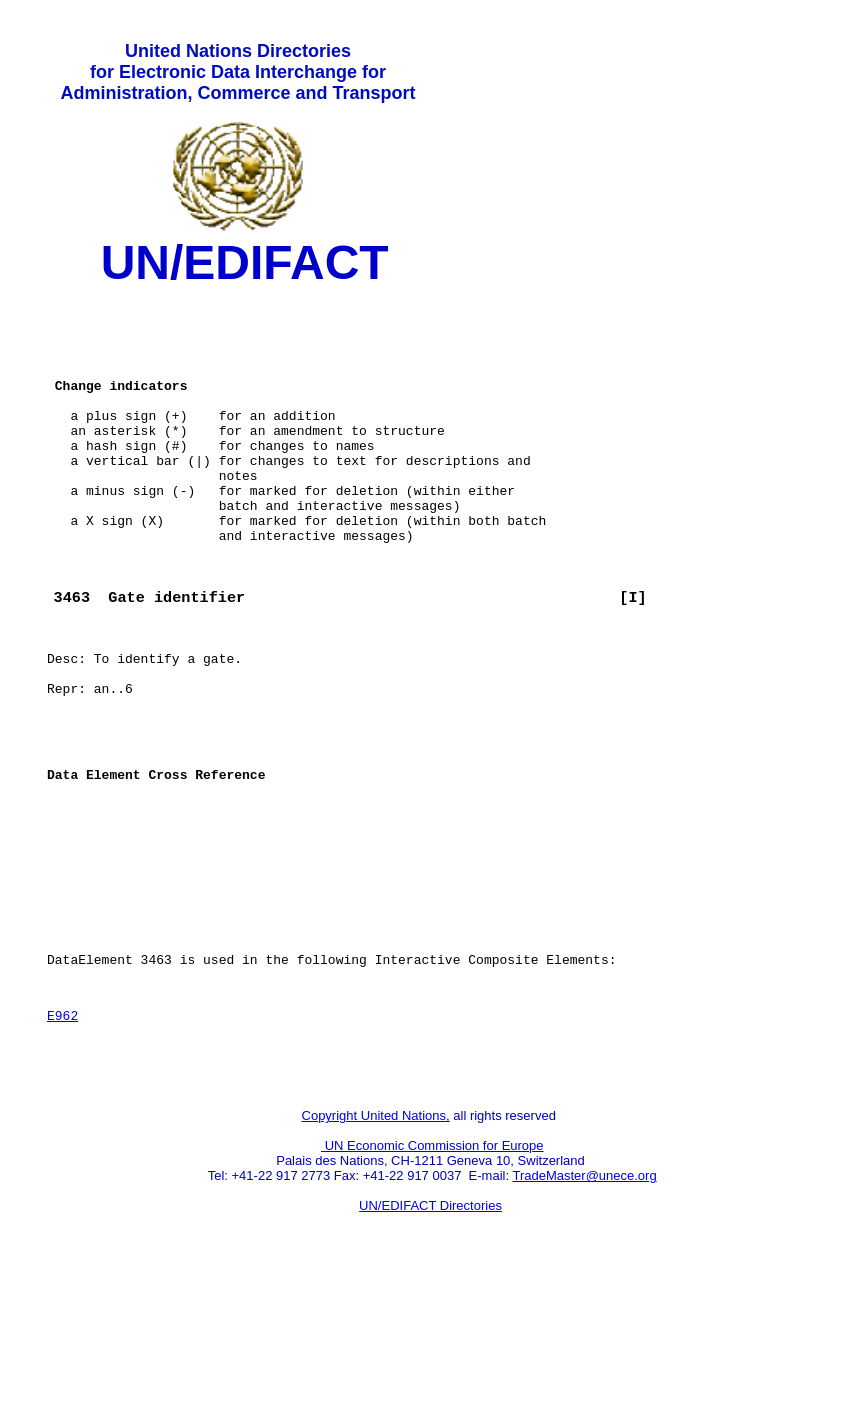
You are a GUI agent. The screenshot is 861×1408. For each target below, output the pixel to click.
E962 (62, 1134)
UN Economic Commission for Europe (432, 1273)
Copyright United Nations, (376, 1243)
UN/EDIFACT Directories (430, 1333)
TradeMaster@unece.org (584, 1303)
